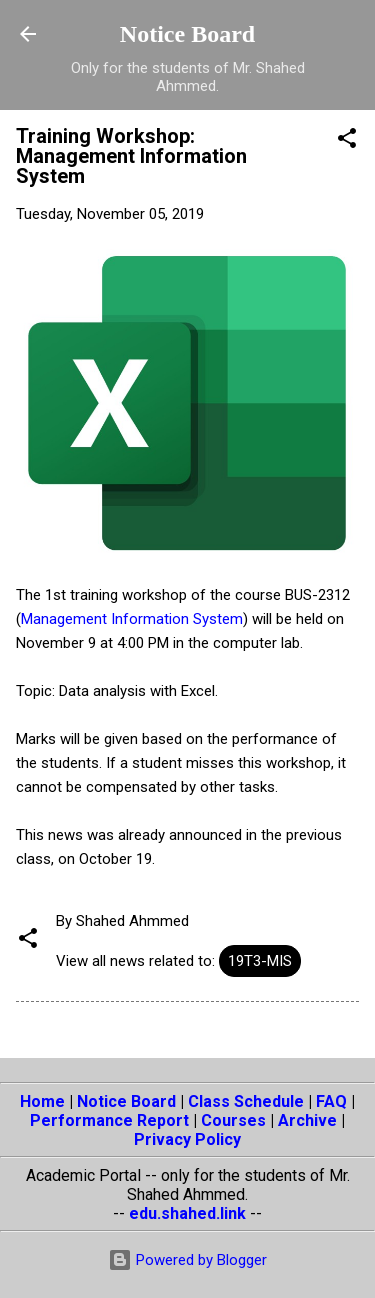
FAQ (331, 1101)
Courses (233, 1120)
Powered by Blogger (187, 1260)
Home (42, 1101)
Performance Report (109, 1120)
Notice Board (187, 34)
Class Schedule (246, 1101)
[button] (347, 141)
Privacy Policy (187, 1139)
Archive (307, 1120)
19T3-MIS (260, 961)
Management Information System (132, 619)
